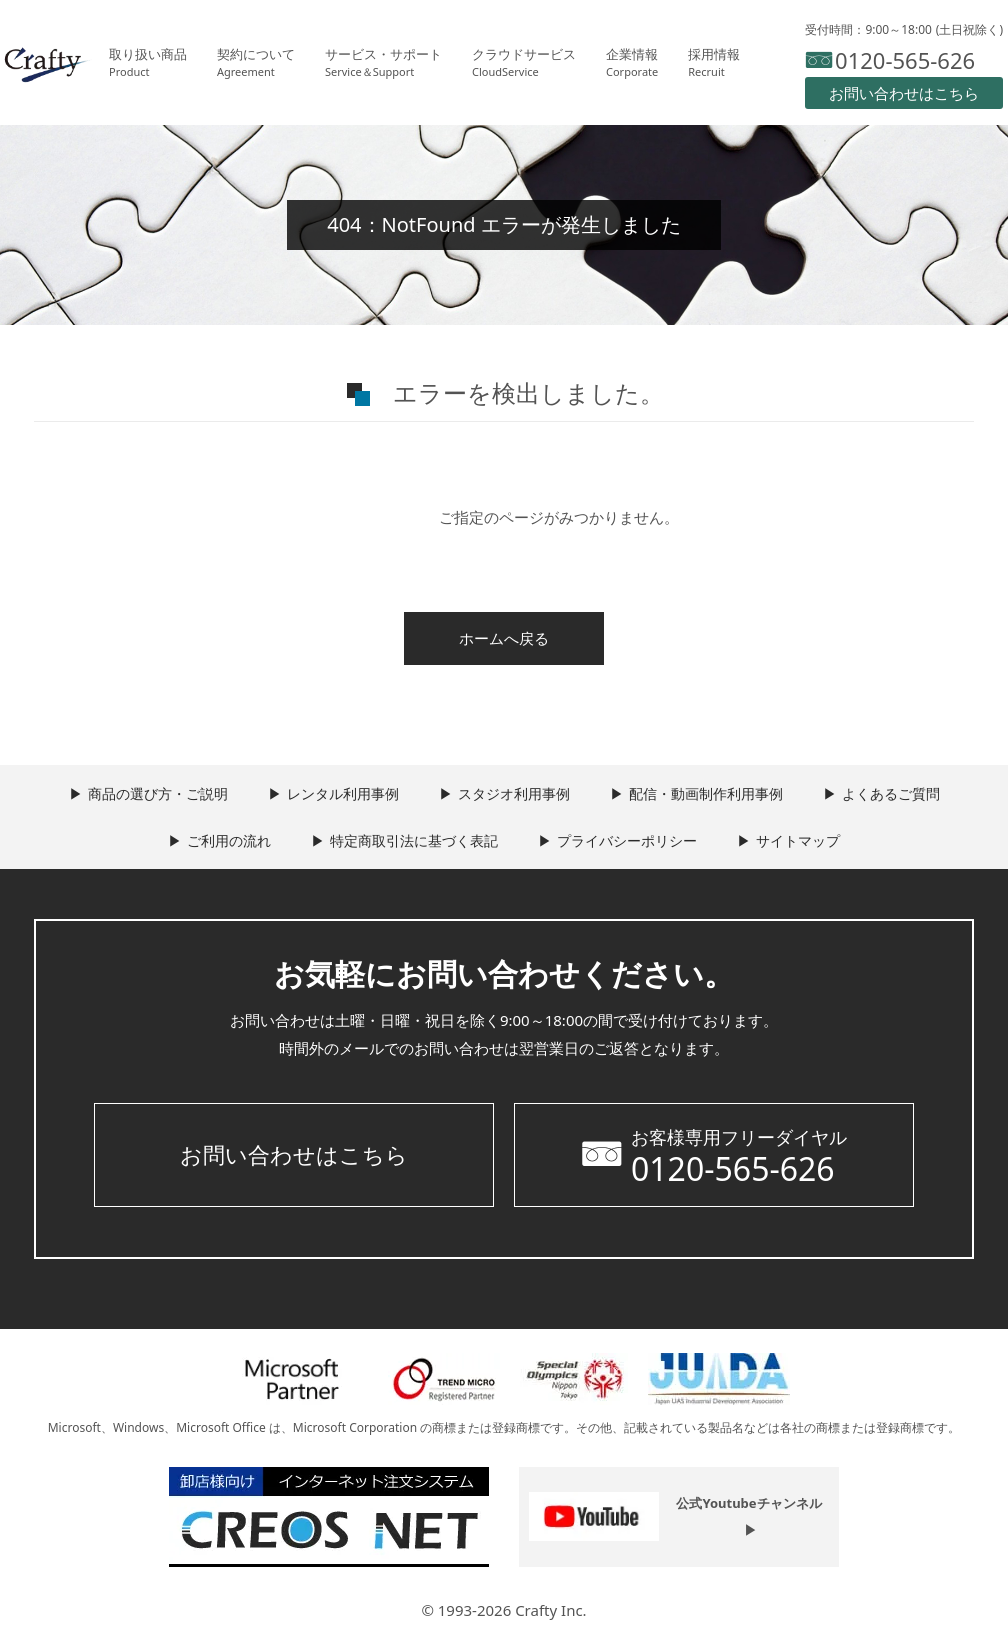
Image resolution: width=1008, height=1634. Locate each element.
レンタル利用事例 (343, 793)
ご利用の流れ (229, 840)
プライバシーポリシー (627, 840)
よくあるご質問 (891, 793)
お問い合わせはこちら (294, 1154)
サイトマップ (798, 840)
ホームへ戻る (504, 638)
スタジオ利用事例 (514, 793)
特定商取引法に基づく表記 (414, 840)
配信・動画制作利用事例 (706, 793)
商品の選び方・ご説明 (158, 793)
